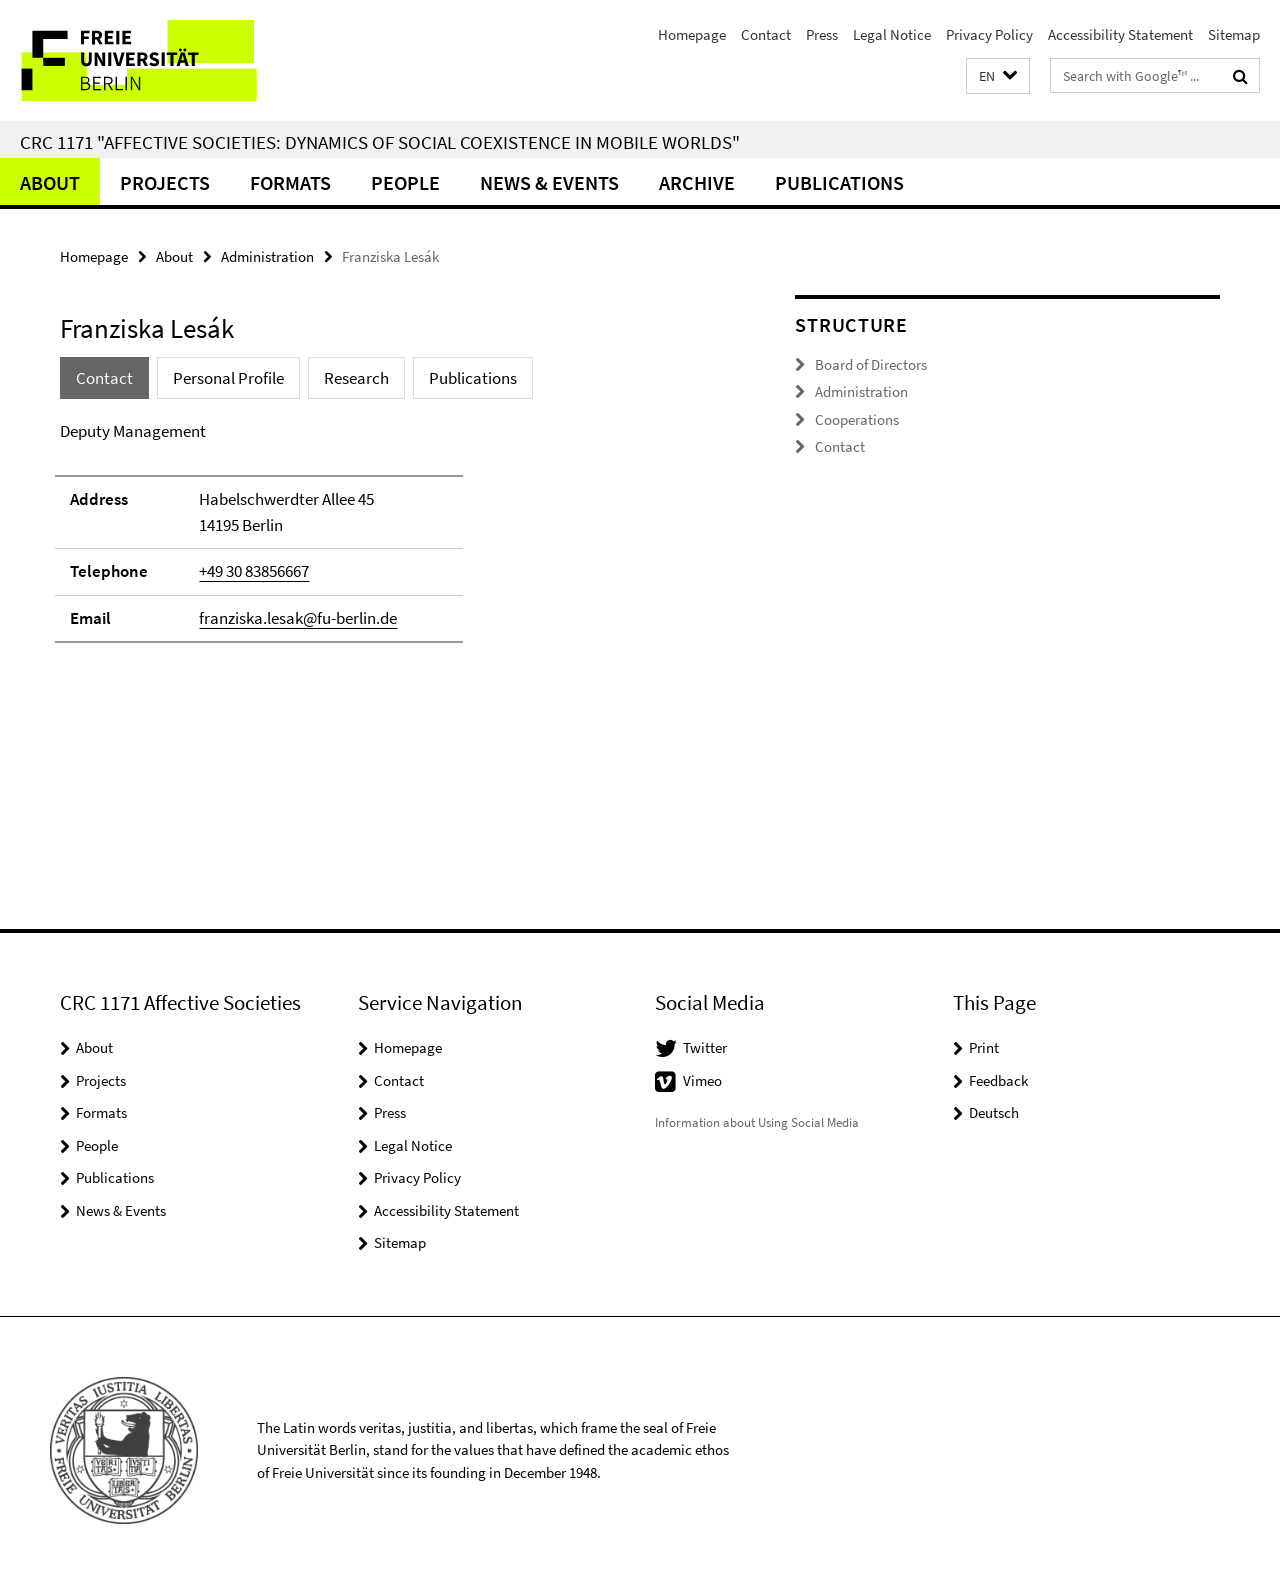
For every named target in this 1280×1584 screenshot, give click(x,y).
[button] (998, 76)
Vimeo (702, 1080)
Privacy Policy (989, 34)
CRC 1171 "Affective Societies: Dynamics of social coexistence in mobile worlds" (380, 142)
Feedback (998, 1080)
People (405, 182)
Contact (766, 34)
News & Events (549, 182)
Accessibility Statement (1120, 34)
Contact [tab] (104, 378)
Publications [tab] (473, 378)
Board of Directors (871, 364)
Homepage (692, 34)
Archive (697, 182)
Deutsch (994, 1112)
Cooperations (857, 419)
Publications (839, 182)
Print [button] (984, 1047)
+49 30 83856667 (254, 571)
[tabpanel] (392, 541)
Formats (290, 182)
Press (822, 34)
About (50, 182)
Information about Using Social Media (757, 1122)
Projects (165, 182)
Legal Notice (892, 34)
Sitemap (1234, 34)
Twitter (705, 1047)
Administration (267, 256)
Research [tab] (356, 378)
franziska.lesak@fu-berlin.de (298, 618)
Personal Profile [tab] (228, 378)
